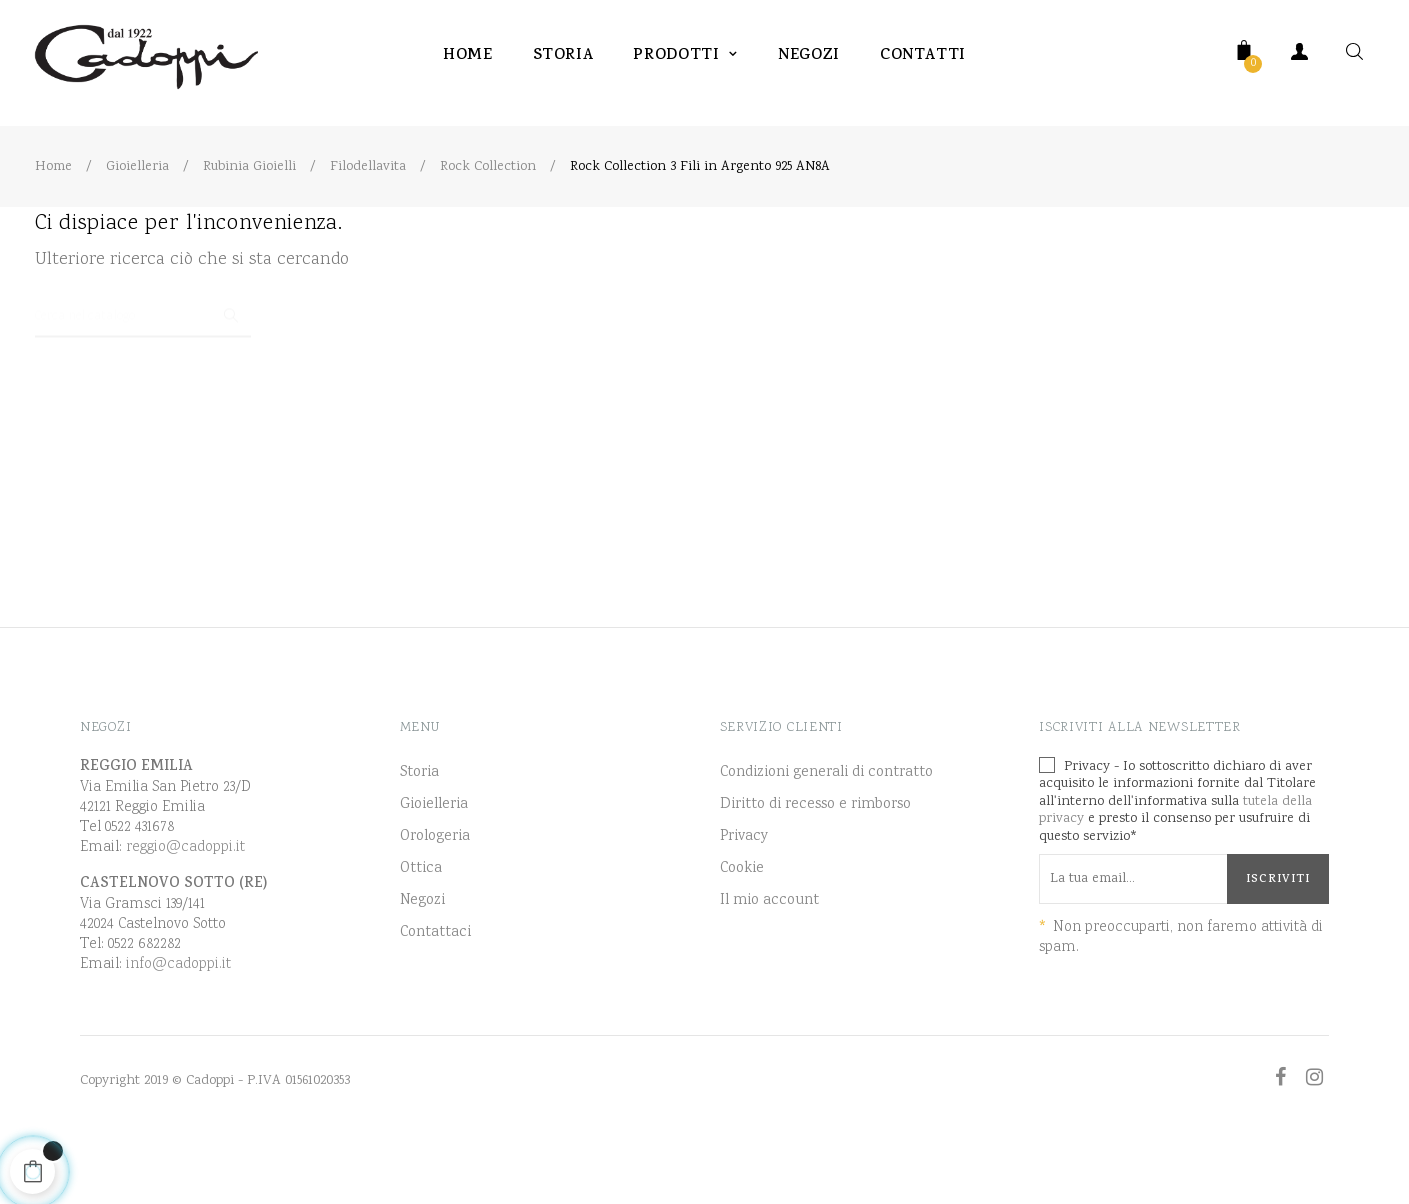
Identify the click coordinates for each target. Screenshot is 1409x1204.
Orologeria (435, 897)
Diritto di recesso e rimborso (815, 865)
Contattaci (435, 993)
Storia (419, 833)
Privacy (744, 897)
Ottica (421, 929)
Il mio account (769, 961)
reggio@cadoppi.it (185, 907)
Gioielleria (434, 865)
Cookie (742, 929)
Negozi (422, 961)
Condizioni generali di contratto (826, 833)
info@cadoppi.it (178, 1024)
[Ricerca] (143, 368)
